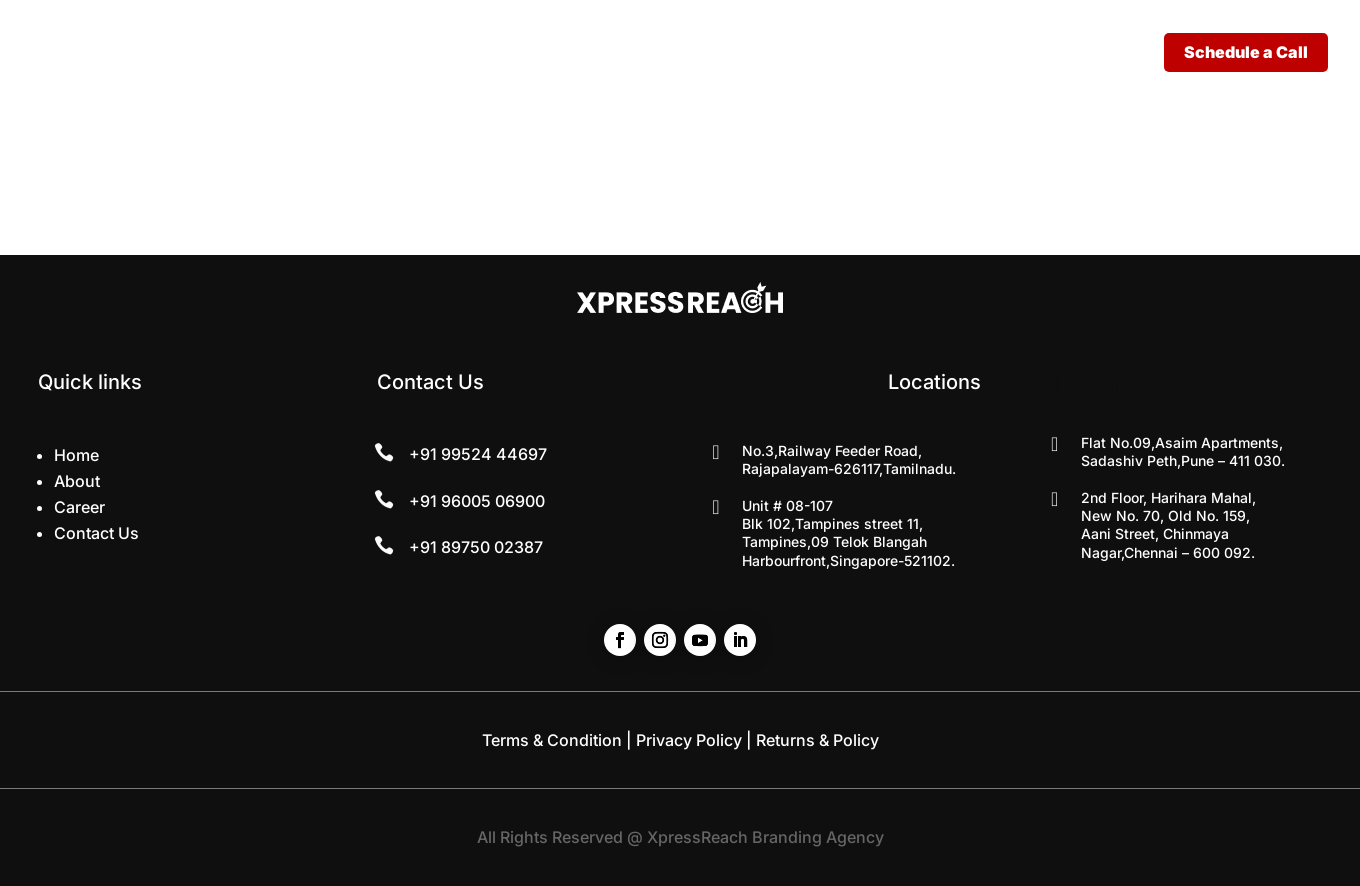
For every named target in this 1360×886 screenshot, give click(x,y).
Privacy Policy (689, 740)
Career (79, 507)
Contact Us (96, 533)
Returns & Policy (817, 740)
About (77, 481)
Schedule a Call (1246, 52)
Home (76, 455)
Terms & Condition (552, 740)
